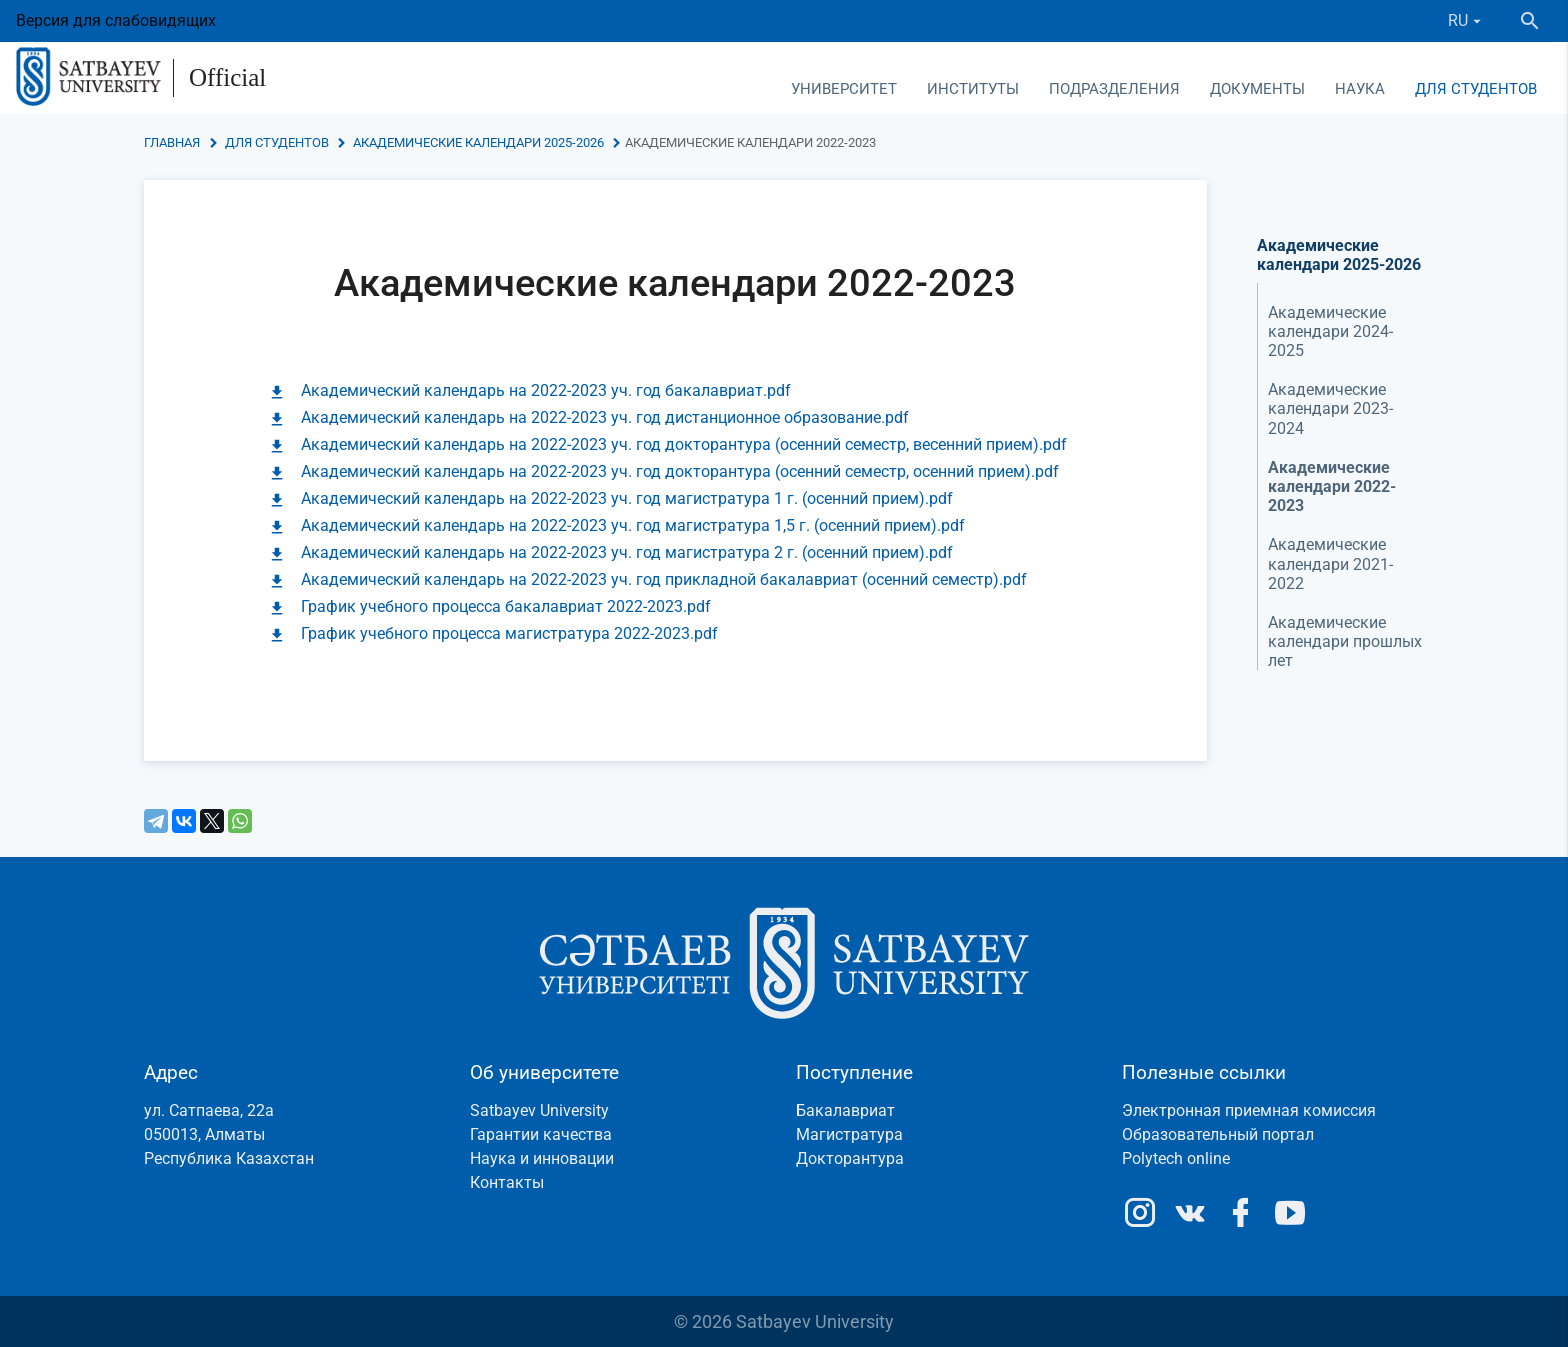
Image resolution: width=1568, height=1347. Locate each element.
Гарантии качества (541, 1134)
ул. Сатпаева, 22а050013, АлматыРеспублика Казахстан (229, 1134)
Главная (172, 142)
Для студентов (1476, 89)
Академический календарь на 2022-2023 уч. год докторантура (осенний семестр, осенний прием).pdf (680, 471)
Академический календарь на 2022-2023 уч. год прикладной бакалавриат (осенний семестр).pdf (664, 579)
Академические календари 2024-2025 (1330, 331)
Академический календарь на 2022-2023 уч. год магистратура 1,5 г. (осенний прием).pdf (633, 525)
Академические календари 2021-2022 (1330, 563)
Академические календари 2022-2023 (1332, 486)
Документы (1257, 89)
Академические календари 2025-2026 (478, 142)
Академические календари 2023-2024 (1330, 408)
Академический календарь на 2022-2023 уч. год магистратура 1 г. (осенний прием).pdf (627, 498)
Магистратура (849, 1134)
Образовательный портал (1218, 1134)
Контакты (507, 1182)
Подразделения (1114, 89)
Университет (844, 89)
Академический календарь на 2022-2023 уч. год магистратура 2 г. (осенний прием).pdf (627, 552)
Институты (973, 89)
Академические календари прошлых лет (1345, 641)
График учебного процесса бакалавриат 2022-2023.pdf (506, 606)
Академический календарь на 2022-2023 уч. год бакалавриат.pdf (546, 390)
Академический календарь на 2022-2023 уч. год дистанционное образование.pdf (605, 417)
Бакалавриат (845, 1110)
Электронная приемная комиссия (1249, 1110)
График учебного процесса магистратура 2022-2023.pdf (509, 633)
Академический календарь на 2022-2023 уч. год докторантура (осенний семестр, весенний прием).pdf (684, 444)
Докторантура (850, 1158)
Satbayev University (539, 1110)
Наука (1360, 89)
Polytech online (1176, 1158)
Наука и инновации (542, 1158)
